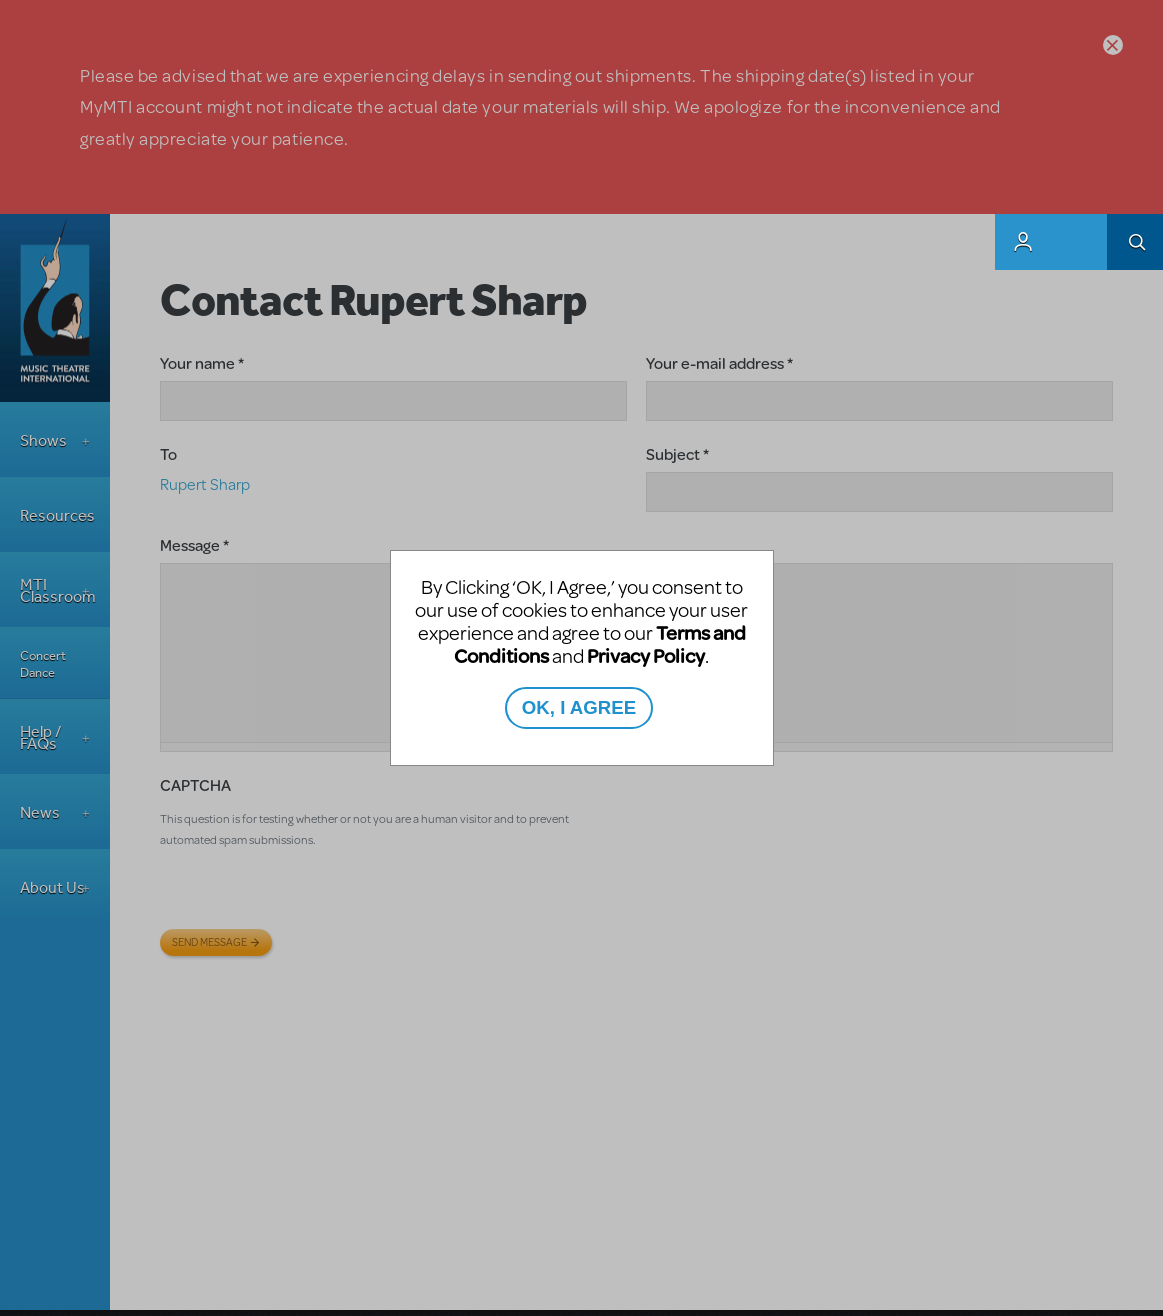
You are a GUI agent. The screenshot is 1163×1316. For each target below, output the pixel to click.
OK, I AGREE (579, 707)
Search (1135, 242)
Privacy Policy (646, 655)
